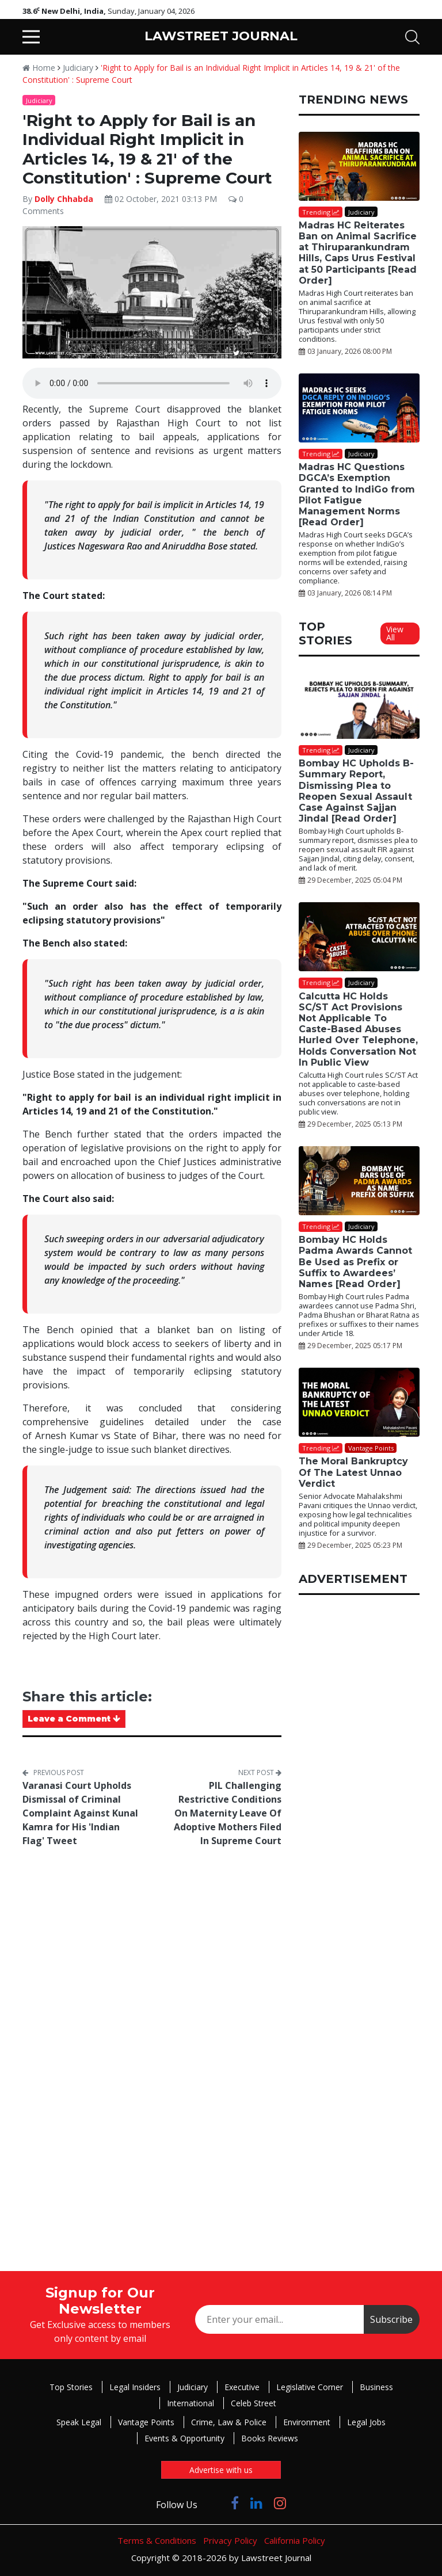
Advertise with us (221, 2469)
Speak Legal (78, 2422)
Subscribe (391, 2319)
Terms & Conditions (156, 2540)
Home (38, 67)
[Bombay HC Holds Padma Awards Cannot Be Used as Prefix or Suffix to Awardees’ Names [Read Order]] (359, 1180)
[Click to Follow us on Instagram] (280, 2502)
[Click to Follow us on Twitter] (214, 2502)
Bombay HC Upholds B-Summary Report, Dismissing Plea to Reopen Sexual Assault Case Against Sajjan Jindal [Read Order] (356, 791)
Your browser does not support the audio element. (151, 383)
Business (376, 2387)
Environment (306, 2422)
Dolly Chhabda (64, 198)
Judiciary (78, 67)
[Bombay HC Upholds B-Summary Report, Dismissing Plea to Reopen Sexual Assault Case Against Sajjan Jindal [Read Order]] (359, 706)
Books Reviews (269, 2438)
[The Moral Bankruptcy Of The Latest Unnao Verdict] (359, 1402)
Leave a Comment (74, 1718)
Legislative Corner (309, 2387)
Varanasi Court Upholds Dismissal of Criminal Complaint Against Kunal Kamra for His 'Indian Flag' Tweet (80, 1813)
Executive (242, 2387)
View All (394, 633)
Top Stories (71, 2387)
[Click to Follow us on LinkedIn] (256, 2502)
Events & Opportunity (184, 2438)
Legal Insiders (135, 2387)
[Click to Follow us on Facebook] (235, 2502)
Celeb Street (253, 2403)
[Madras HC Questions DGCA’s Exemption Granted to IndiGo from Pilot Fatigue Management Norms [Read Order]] (359, 407)
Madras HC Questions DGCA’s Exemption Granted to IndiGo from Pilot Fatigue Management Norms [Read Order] (357, 494)
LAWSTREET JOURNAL (221, 36)
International (190, 2403)
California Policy (294, 2540)
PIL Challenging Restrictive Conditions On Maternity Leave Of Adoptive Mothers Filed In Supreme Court (227, 1813)
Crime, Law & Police (228, 2422)
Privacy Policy (230, 2540)
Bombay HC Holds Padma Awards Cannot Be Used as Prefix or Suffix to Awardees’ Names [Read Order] (355, 1261)
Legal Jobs (366, 2422)
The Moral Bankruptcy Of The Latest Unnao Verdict (353, 1472)
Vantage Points (146, 2422)
